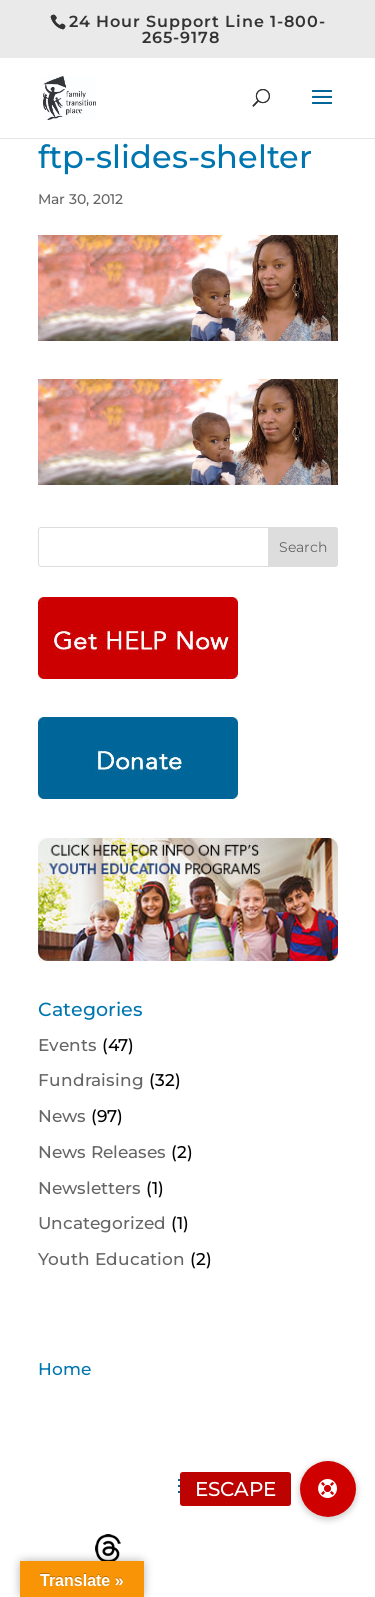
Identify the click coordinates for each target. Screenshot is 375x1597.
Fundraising (91, 1080)
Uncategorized (102, 1223)
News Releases (102, 1152)
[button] (328, 1489)
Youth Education (111, 1259)
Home (64, 1369)
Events (67, 1045)
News (62, 1116)
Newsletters (89, 1188)
